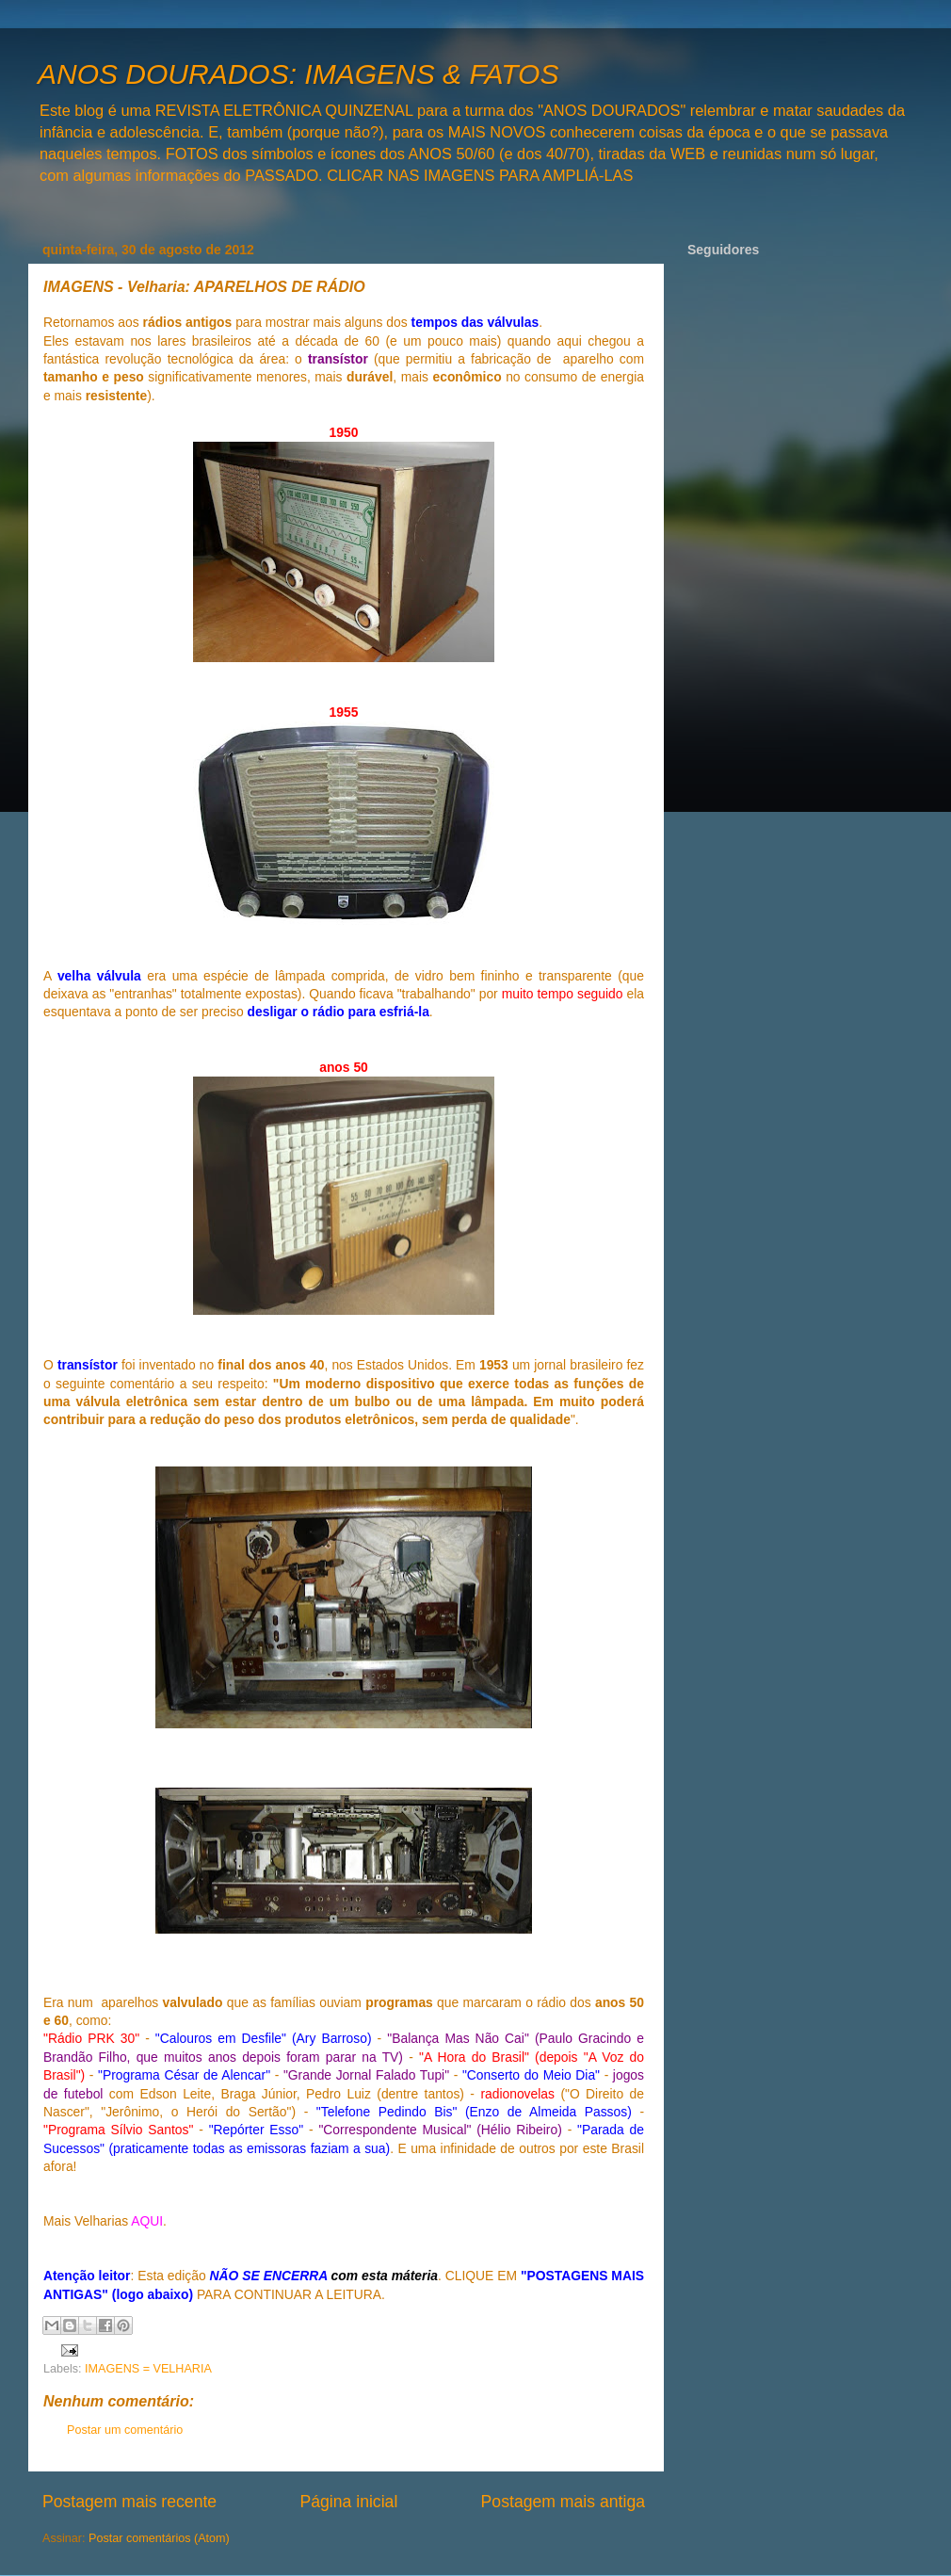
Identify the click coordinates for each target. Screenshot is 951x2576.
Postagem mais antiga (563, 2501)
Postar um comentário (125, 2430)
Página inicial (348, 2501)
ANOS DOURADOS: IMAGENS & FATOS (298, 73)
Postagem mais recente (129, 2501)
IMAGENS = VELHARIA (148, 2368)
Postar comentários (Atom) (159, 2538)
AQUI (147, 2220)
